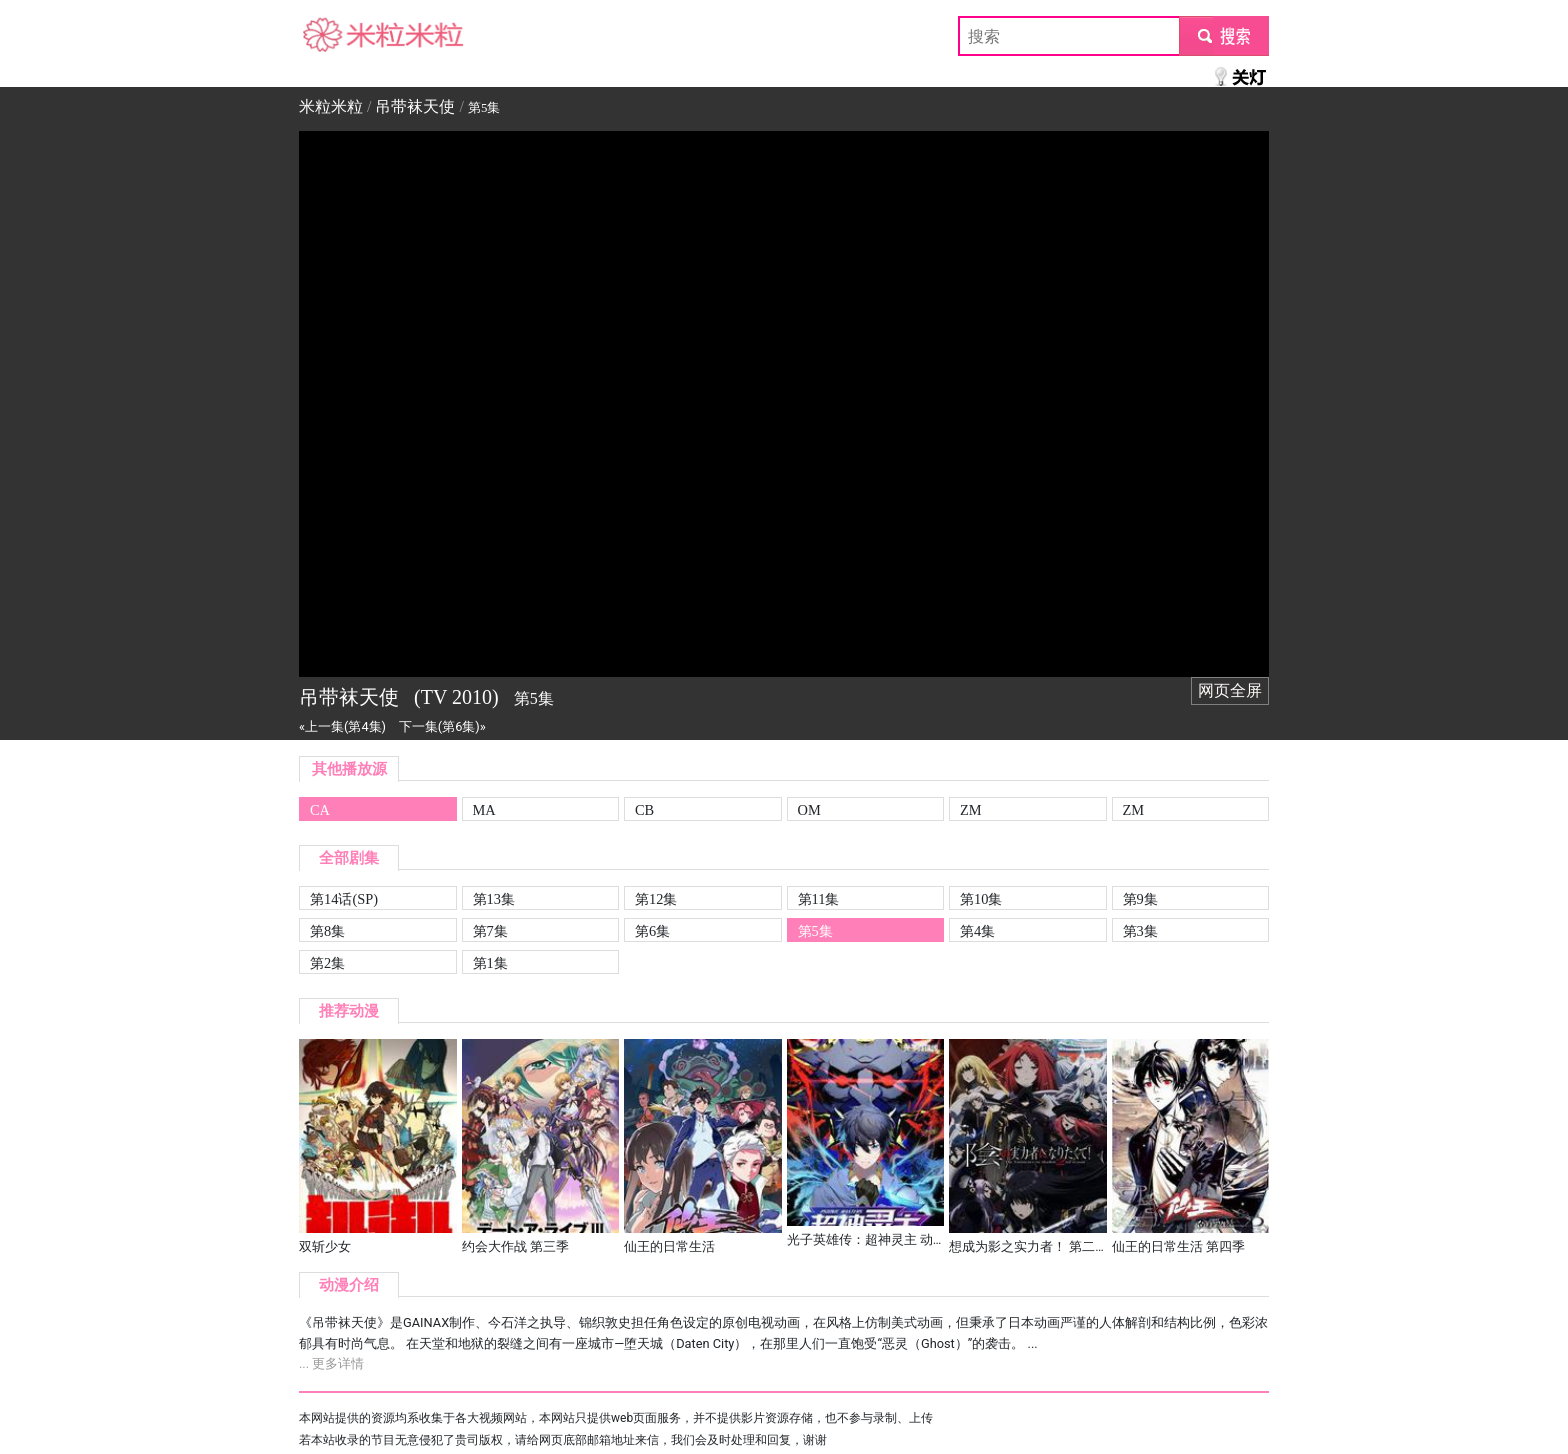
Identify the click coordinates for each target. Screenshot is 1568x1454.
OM (809, 810)
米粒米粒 (331, 35)
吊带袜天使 (415, 106)
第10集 (981, 899)
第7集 (490, 931)
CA (320, 810)
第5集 (815, 931)
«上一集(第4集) (342, 726)
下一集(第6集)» (442, 726)
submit (1223, 35)
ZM (971, 810)
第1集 (490, 963)
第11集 (819, 899)
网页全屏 (1230, 690)
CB (644, 810)
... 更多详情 (331, 1363)
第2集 (327, 963)
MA (484, 810)
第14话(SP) (344, 899)
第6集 (652, 931)
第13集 (494, 899)
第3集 (1140, 931)
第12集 (656, 899)
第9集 (1140, 899)
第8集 (327, 931)
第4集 (977, 931)
